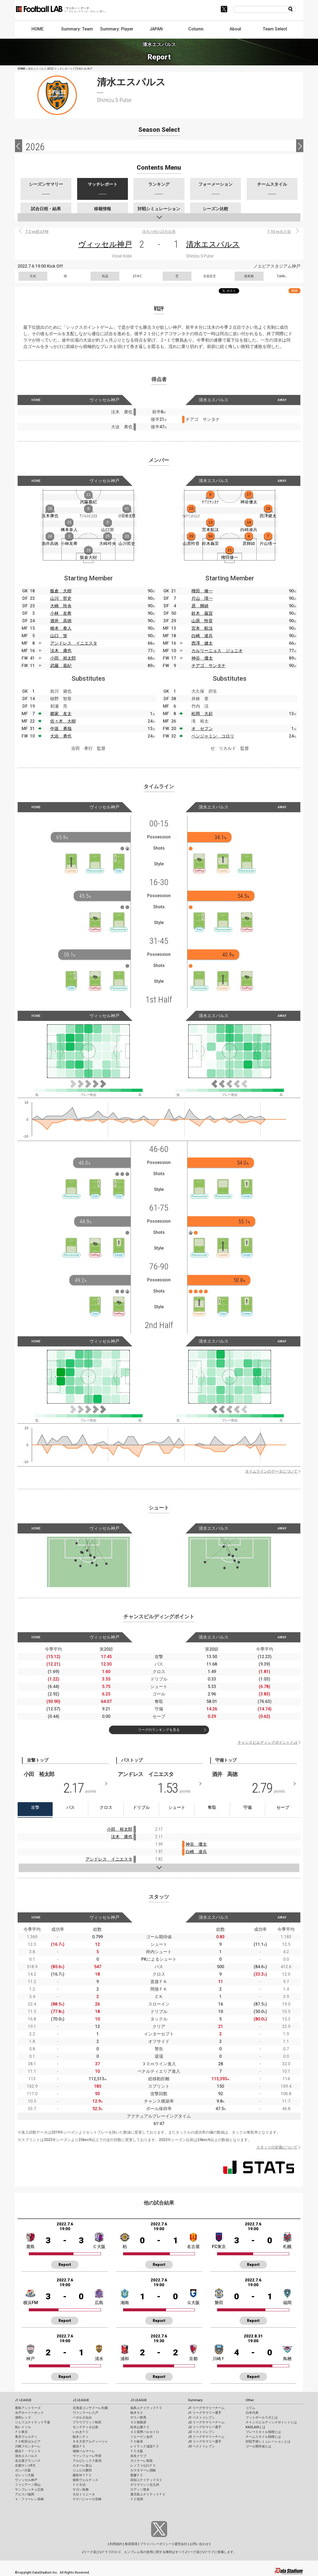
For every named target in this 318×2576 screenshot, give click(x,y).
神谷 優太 (202, 658)
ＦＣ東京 (21, 2432)
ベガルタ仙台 (82, 2417)
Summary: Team (77, 28)
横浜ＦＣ (79, 2446)
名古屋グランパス (28, 2461)
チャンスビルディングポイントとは (267, 1742)
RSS (294, 291)
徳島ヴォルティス (85, 2480)
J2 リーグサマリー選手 (204, 2427)
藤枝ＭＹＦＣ (82, 2475)
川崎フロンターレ (28, 2446)
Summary (195, 2400)
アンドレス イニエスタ (73, 643)
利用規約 (115, 2544)
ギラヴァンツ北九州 (144, 2485)
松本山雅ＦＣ (140, 2427)
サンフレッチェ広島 (29, 2489)
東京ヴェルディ (26, 2437)
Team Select (275, 28)
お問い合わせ (199, 2544)
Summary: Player (116, 28)
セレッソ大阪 (24, 2475)
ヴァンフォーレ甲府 (87, 2456)
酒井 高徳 (61, 620)
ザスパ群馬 (138, 2417)
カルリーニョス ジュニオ (217, 650)
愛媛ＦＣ (136, 2475)
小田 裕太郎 (63, 658)
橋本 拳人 (61, 628)
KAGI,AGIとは (255, 2427)
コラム (250, 2408)
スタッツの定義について (276, 2147)
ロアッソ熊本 (140, 2489)
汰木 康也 (61, 650)
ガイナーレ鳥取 (141, 2461)
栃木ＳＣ (136, 2413)
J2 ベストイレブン (201, 2432)
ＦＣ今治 (79, 2485)
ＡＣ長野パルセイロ (144, 2432)
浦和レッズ (23, 2417)
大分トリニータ (84, 2494)
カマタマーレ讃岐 (143, 2470)
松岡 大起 (202, 713)
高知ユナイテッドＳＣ (146, 2480)
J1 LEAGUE (23, 2400)
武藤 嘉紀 (61, 665)
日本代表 (252, 2413)
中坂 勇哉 (61, 728)
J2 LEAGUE (81, 2400)
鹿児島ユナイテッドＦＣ (148, 2494)
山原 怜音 (202, 620)
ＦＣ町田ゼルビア (28, 2441)
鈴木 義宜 (202, 613)
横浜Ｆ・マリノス (28, 2451)
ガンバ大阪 (23, 2470)
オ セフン (202, 728)
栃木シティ (81, 2437)
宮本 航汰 (202, 628)
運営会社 (180, 2544)
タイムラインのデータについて (271, 1471)
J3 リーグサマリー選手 (204, 2441)
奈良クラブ (138, 2456)
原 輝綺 (200, 605)
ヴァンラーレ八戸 (85, 2413)
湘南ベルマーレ (84, 2451)
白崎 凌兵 (202, 635)
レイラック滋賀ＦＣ (144, 2446)
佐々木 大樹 (63, 721)
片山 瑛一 (202, 598)
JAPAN (156, 28)
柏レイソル (23, 2427)
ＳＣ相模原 (138, 2422)
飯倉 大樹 (61, 590)
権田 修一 (202, 590)
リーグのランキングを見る (159, 1730)
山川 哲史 (61, 598)
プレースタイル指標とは (263, 2432)
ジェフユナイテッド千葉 (32, 2422)
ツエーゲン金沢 (141, 2437)
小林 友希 (61, 613)
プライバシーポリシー (156, 2544)
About (235, 28)
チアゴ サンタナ (208, 665)
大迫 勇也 (61, 736)
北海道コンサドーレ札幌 (90, 2408)
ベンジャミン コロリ (212, 736)
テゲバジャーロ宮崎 (87, 2499)
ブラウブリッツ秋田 (87, 2422)
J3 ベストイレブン (201, 2446)
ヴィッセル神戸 (105, 244)
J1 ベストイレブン (201, 2417)
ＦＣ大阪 (136, 2451)
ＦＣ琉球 (136, 2499)
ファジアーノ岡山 (28, 2485)
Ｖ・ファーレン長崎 (29, 2499)
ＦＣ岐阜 (136, 2441)
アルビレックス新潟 (87, 2461)
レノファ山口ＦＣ (143, 2465)
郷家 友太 (61, 713)
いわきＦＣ (81, 2432)
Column (195, 28)
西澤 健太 (202, 643)
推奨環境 (131, 2544)
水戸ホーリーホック (29, 2413)
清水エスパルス (213, 244)
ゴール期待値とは (258, 2446)
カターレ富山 (82, 2465)
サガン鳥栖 (81, 2489)
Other (250, 2400)
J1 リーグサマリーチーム (206, 2408)
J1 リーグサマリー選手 (204, 2413)
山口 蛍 (58, 635)
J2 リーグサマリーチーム (206, 2422)
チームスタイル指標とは (263, 2437)
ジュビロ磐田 (82, 2470)
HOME (38, 28)
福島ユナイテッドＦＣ (146, 2408)
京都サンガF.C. (25, 2465)
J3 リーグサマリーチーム (206, 2437)
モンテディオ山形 (85, 2427)
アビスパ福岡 (24, 2494)
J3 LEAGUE (138, 2400)
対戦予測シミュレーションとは (268, 2441)
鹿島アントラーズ (28, 2408)
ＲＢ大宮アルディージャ (90, 2441)
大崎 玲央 (61, 605)
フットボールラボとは (262, 2417)
